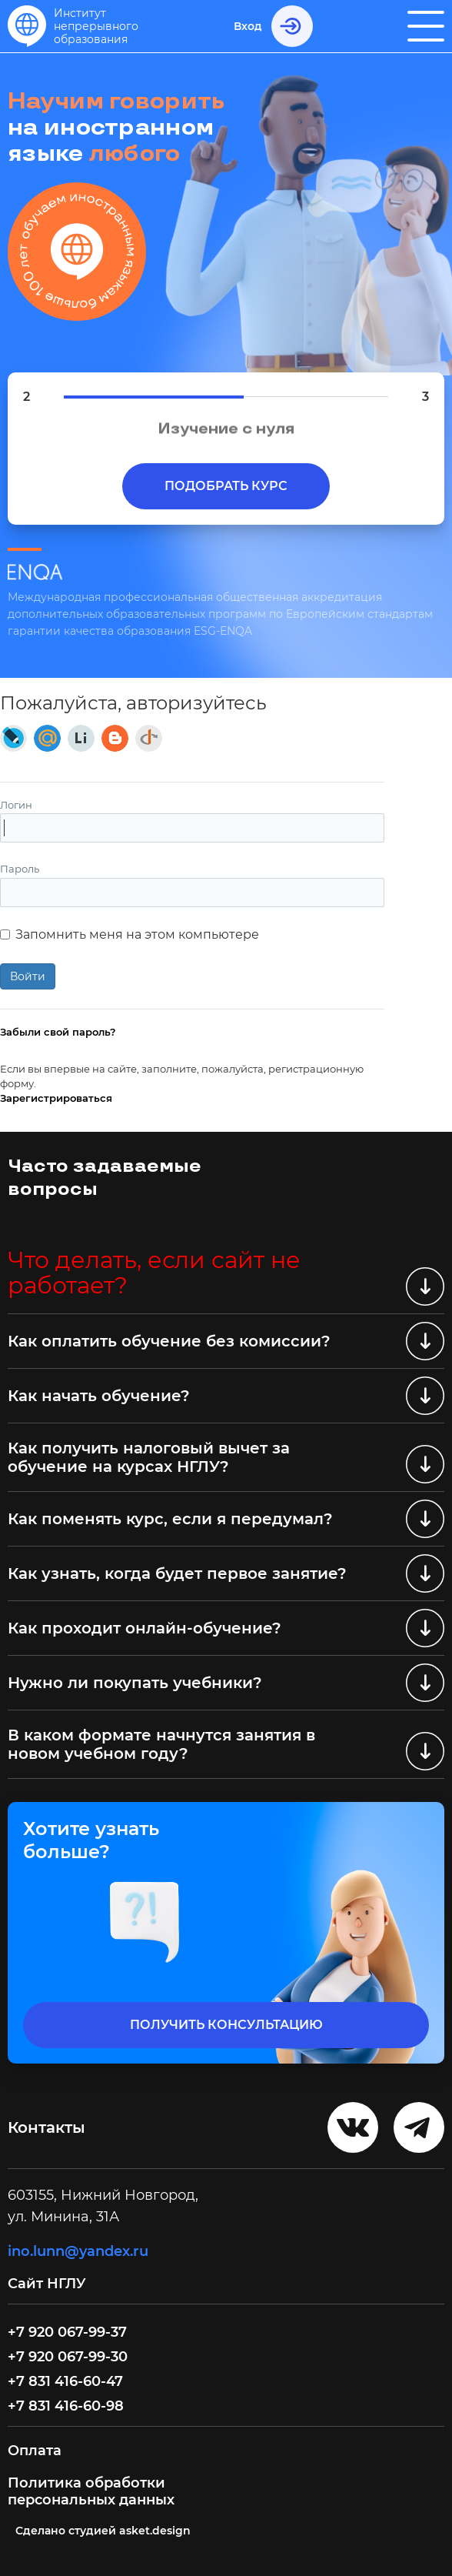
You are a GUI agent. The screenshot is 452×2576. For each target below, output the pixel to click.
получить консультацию (226, 2024)
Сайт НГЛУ (49, 2283)
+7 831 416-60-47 (65, 2381)
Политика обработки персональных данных (91, 2491)
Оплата (34, 2450)
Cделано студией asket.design (103, 2531)
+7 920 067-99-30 (68, 2356)
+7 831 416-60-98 (66, 2405)
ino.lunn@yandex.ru (78, 2251)
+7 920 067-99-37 (67, 2332)
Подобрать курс (226, 486)
